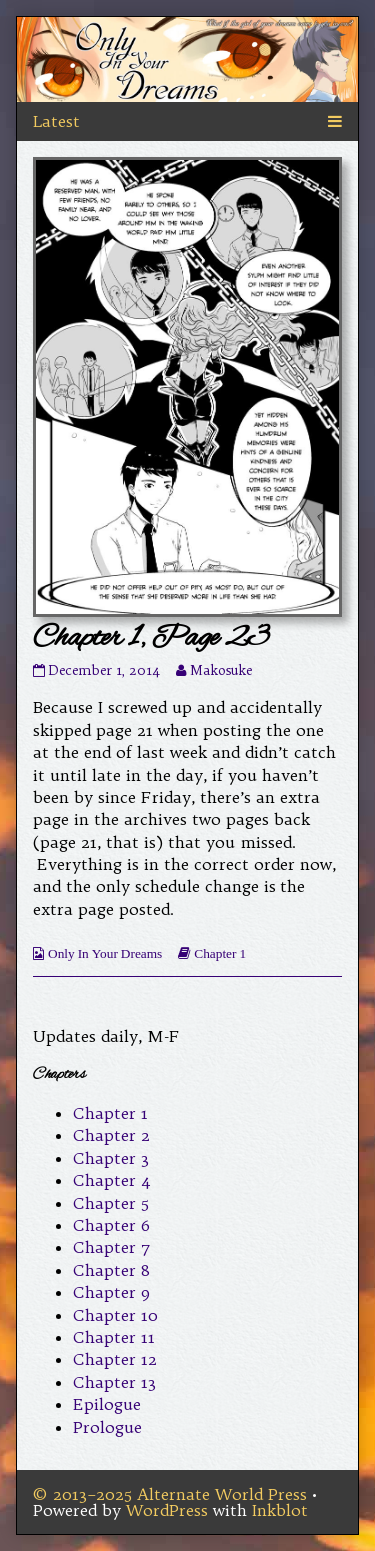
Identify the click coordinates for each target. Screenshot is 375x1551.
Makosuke (221, 670)
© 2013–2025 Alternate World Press (170, 1494)
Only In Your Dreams (105, 953)
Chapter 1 (220, 953)
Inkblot (280, 1510)
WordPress (167, 1510)
